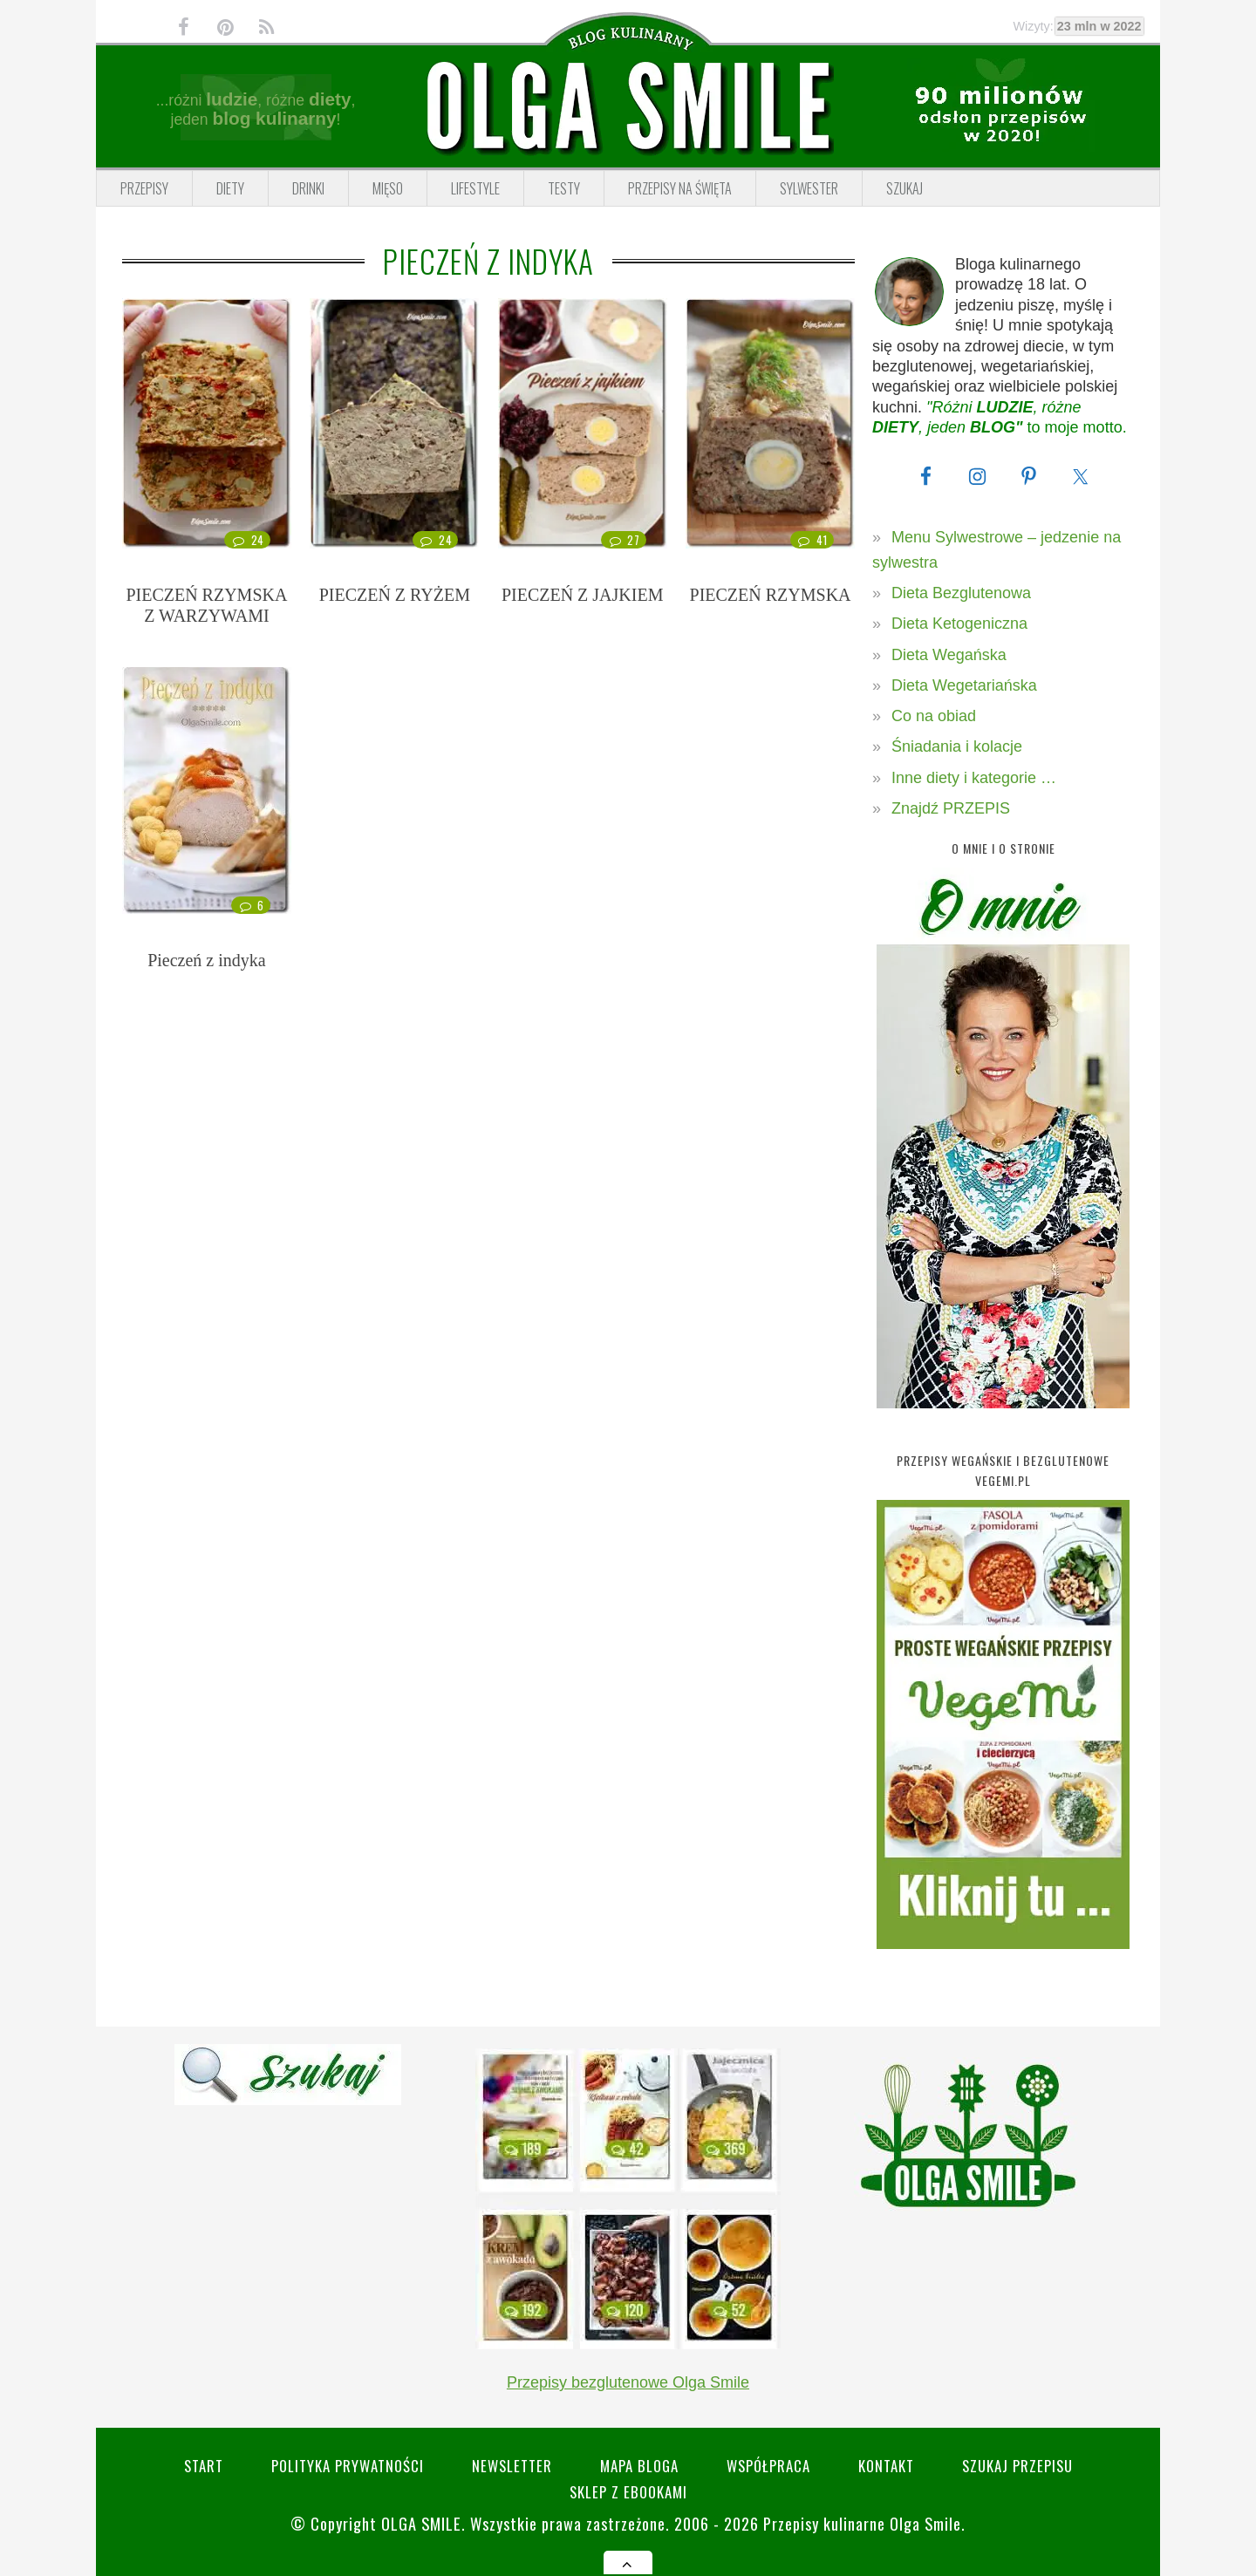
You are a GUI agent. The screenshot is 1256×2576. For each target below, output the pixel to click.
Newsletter (512, 2466)
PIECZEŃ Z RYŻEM (394, 594)
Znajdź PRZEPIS (950, 808)
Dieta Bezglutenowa (961, 593)
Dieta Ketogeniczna (959, 623)
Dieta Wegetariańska (964, 685)
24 (246, 540)
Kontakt (886, 2466)
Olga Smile (421, 2523)
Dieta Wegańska (949, 655)
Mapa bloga (639, 2466)
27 (623, 540)
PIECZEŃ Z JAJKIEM (583, 594)
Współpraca (768, 2466)
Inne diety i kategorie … (973, 778)
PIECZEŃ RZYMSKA (770, 594)
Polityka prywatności (347, 2466)
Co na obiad (933, 716)
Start (203, 2466)
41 (812, 540)
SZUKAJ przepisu (1017, 2466)
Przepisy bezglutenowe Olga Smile (628, 2382)
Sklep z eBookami (628, 2492)
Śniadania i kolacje (956, 746)
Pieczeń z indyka (206, 960)
